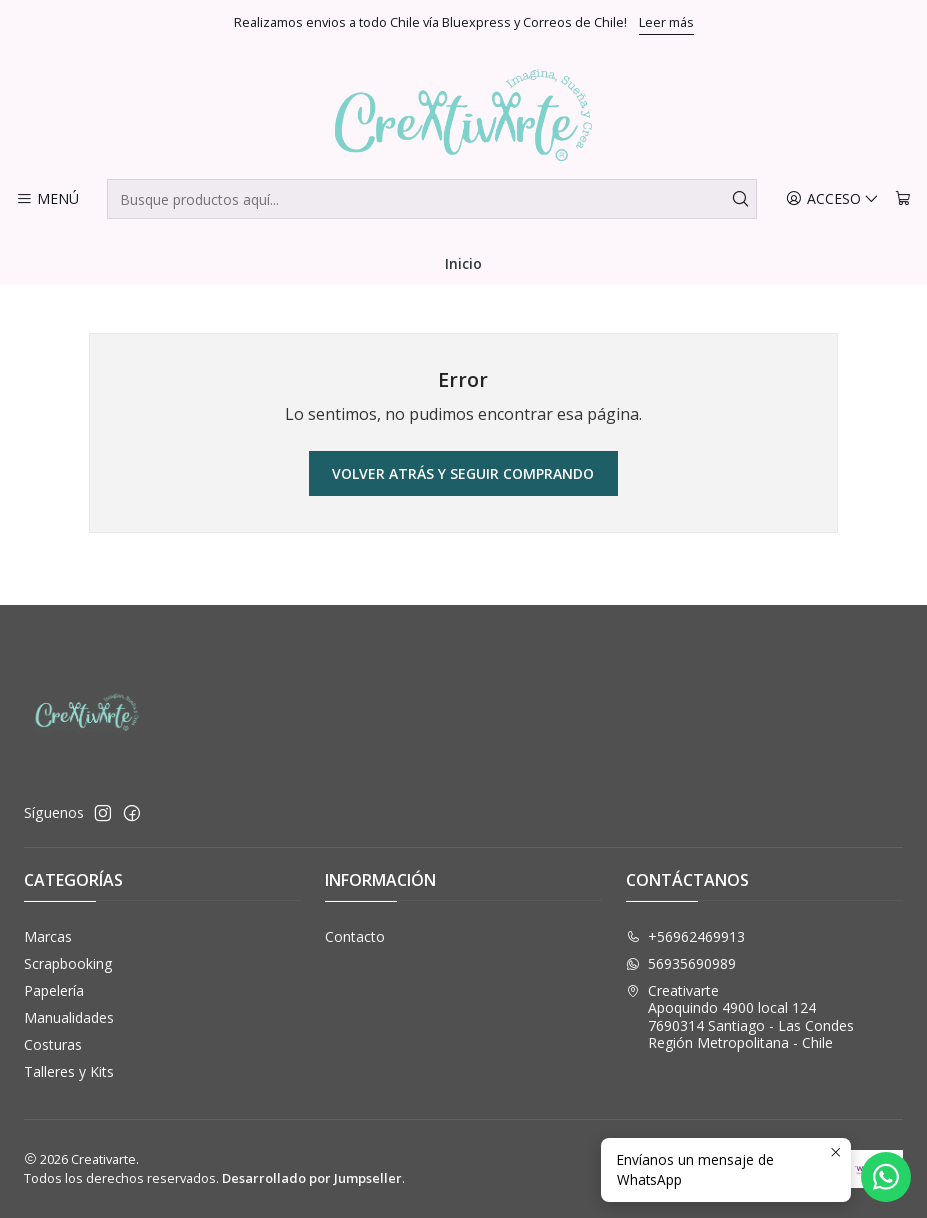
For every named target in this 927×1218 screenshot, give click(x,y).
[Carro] (903, 199)
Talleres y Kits (69, 1071)
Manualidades (69, 1017)
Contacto (355, 936)
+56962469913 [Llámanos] (685, 936)
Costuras (53, 1044)
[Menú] (47, 199)
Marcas (48, 936)
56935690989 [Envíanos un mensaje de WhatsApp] (681, 963)
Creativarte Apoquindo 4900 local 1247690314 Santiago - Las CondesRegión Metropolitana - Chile (740, 1017)
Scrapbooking (68, 963)
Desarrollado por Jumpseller (312, 1178)
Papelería (54, 990)
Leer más (666, 22)
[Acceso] (832, 199)
